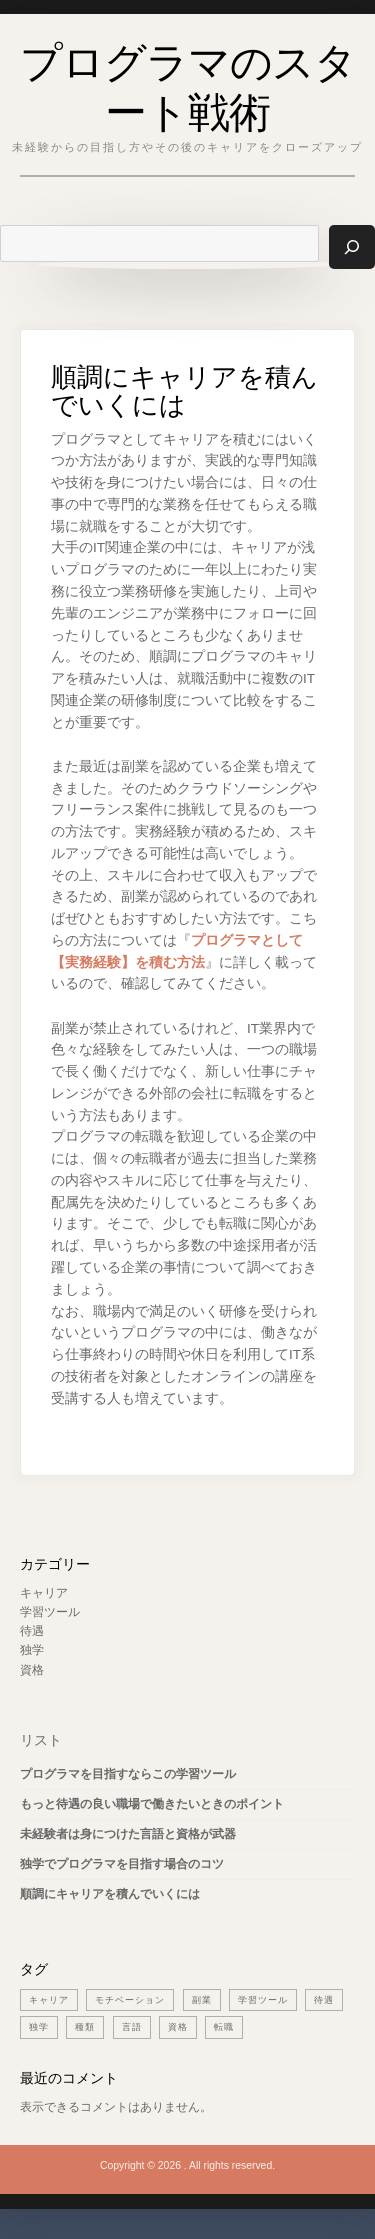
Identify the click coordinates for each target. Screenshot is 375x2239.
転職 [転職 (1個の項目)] (224, 2027)
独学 (32, 1650)
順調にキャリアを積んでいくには (110, 1894)
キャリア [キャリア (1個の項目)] (49, 2000)
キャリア (44, 1593)
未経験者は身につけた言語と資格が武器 (128, 1834)
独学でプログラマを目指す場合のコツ (122, 1864)
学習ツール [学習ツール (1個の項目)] (263, 2000)
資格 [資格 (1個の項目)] (178, 2027)
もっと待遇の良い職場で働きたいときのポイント (152, 1804)
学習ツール (50, 1612)
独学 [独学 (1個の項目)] (39, 2027)
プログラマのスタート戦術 (188, 83)
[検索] (352, 246)
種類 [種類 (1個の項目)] (85, 2027)
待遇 (32, 1631)
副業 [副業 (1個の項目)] (202, 2000)
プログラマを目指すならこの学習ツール (128, 1774)
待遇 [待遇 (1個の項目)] (324, 2000)
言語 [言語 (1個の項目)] (132, 2027)
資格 (32, 1670)
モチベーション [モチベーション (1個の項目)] (130, 2000)
